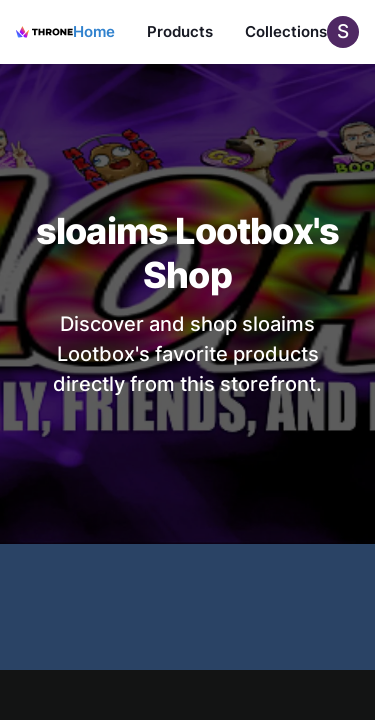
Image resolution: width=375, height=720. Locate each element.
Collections (286, 31)
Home (94, 31)
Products (180, 31)
